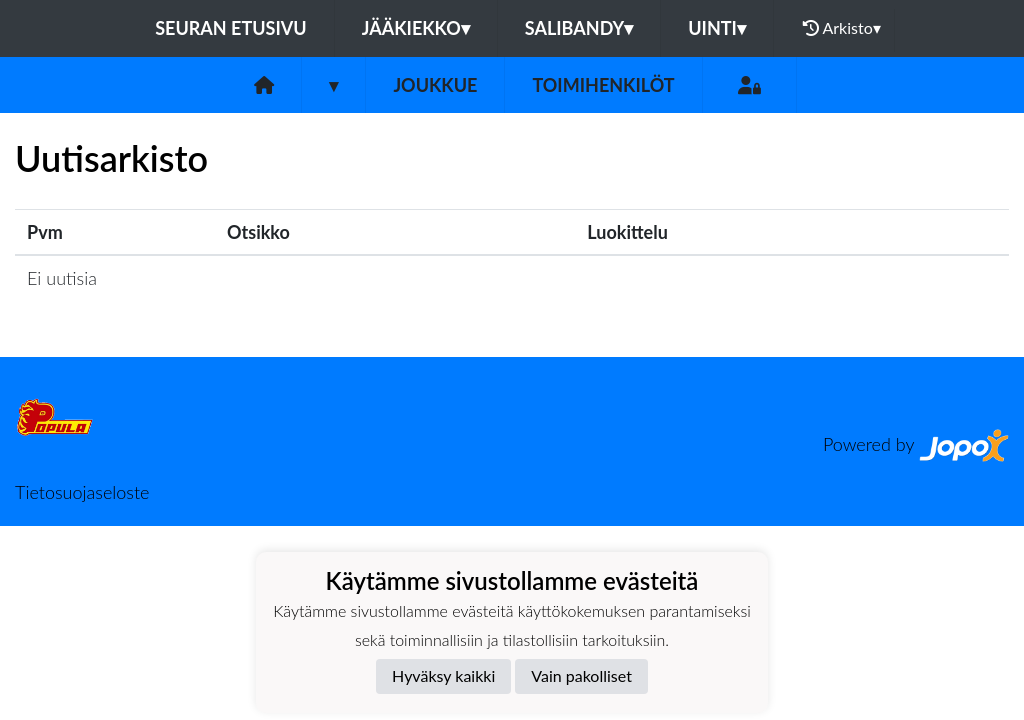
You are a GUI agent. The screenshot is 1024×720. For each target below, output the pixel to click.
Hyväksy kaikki (443, 675)
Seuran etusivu (231, 28)
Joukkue (435, 85)
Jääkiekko (416, 28)
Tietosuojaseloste (82, 492)
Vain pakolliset (581, 675)
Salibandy (579, 28)
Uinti (717, 28)
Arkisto (842, 28)
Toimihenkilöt (603, 85)
